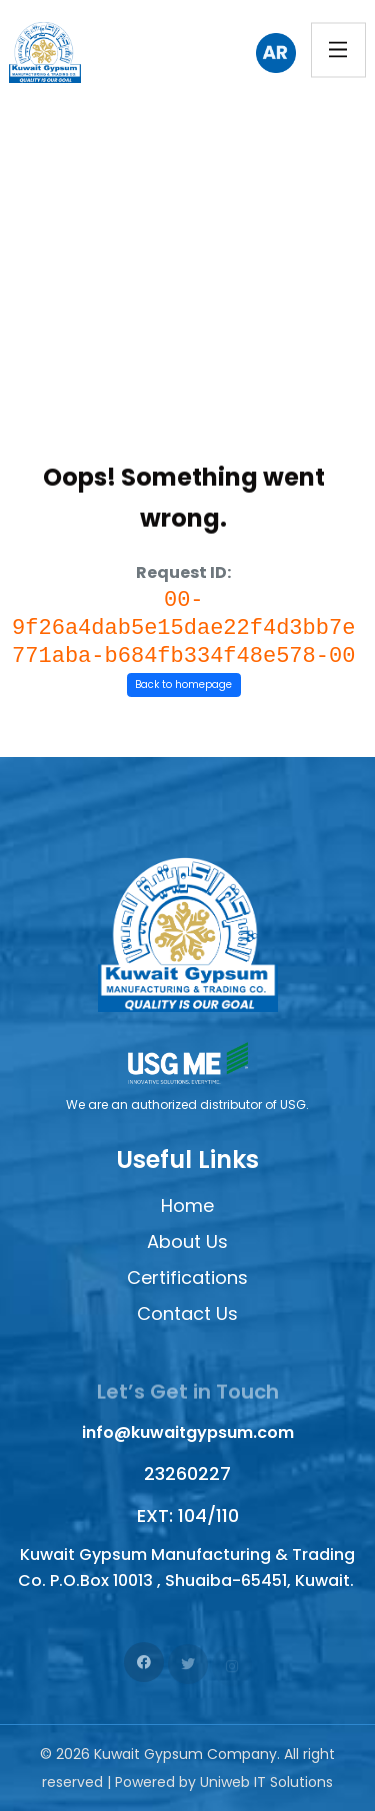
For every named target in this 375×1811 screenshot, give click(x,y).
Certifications (187, 1277)
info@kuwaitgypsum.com (188, 1432)
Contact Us (187, 1313)
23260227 (187, 1473)
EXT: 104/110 (188, 1515)
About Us (187, 1241)
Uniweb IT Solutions (266, 1782)
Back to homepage (183, 684)
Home (187, 1205)
